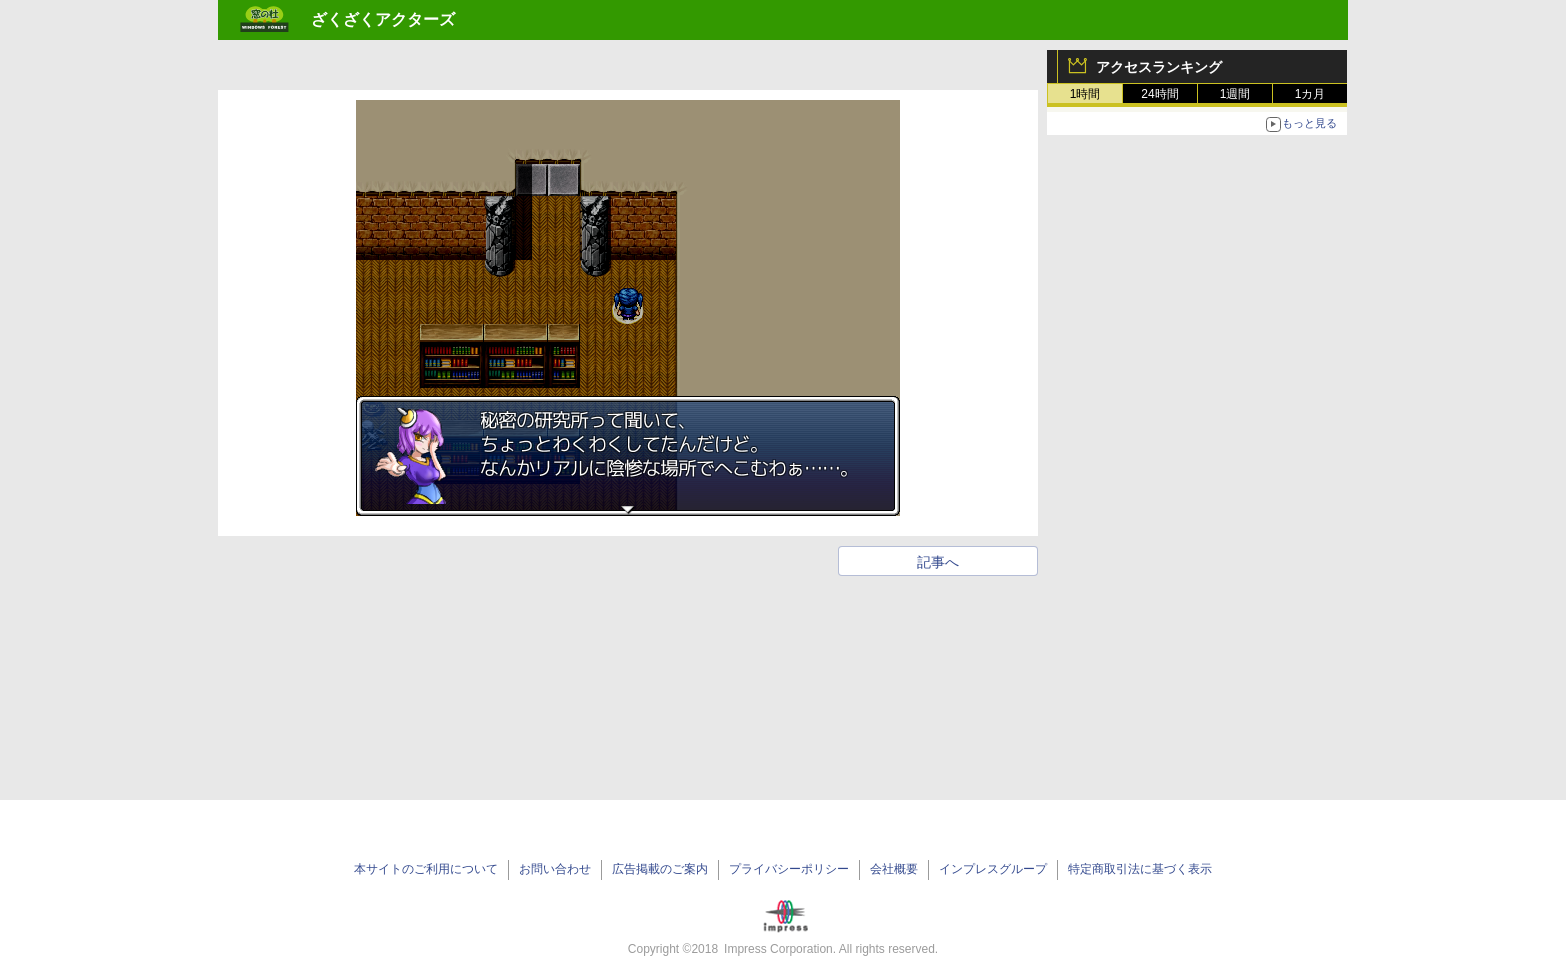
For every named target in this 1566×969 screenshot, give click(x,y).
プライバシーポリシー (789, 869)
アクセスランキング (1159, 67)
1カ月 (1310, 94)
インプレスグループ (993, 869)
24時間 (1159, 94)
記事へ (938, 562)
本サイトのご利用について (426, 869)
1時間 (1085, 94)
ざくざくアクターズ (383, 19)
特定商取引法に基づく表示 (1140, 869)
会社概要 (894, 869)
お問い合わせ (555, 869)
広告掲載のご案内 (660, 869)
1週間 (1235, 94)
